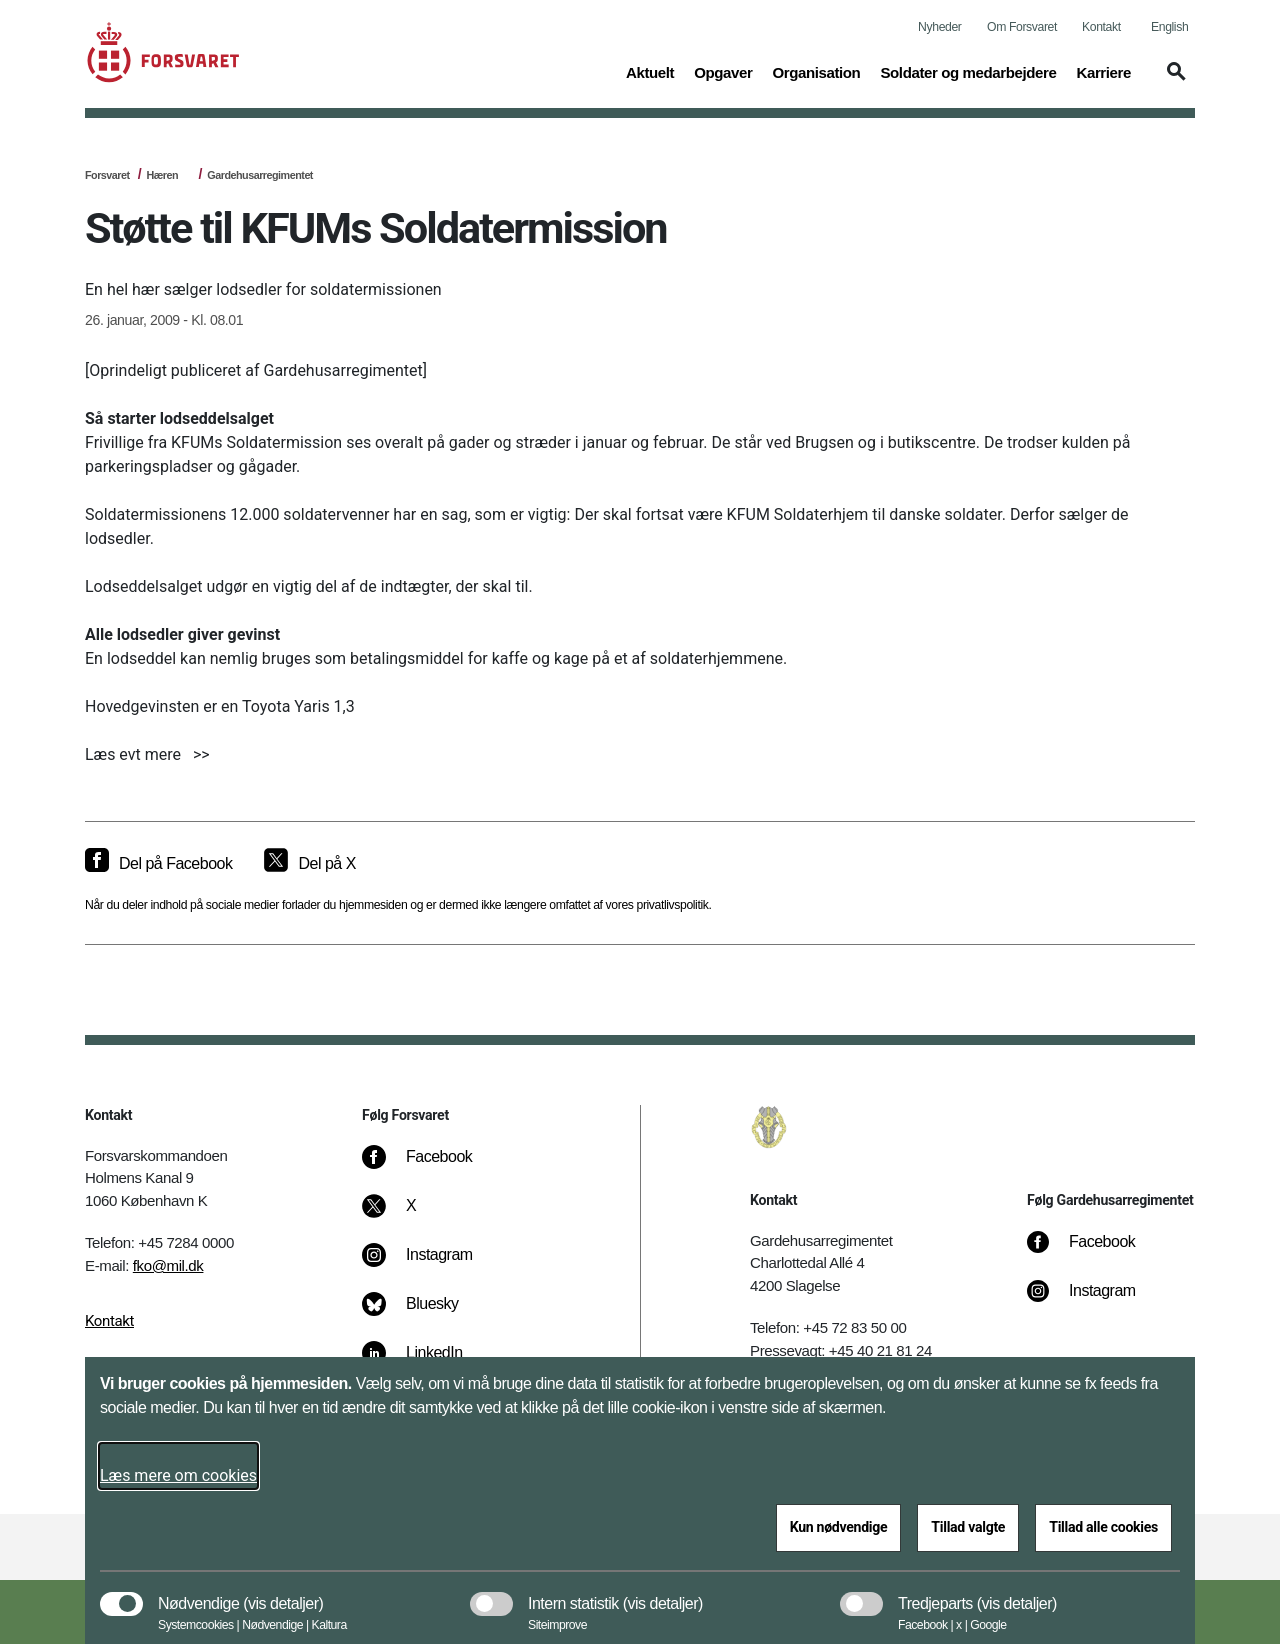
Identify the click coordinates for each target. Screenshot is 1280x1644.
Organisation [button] (816, 71)
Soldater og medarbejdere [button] (968, 71)
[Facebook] (431, 1167)
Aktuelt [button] (650, 71)
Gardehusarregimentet (260, 175)
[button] (1173, 81)
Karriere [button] (1103, 71)
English (1169, 27)
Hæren (162, 175)
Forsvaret (107, 175)
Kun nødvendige (839, 1527)
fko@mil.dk (168, 1265)
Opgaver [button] (723, 71)
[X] (412, 1216)
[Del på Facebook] (158, 864)
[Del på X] (309, 864)
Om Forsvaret (1022, 27)
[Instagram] (431, 1265)
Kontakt (1101, 27)
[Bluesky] (424, 1314)
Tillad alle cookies (1103, 1527)
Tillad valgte (968, 1527)
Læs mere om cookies (178, 1475)
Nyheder (939, 27)
